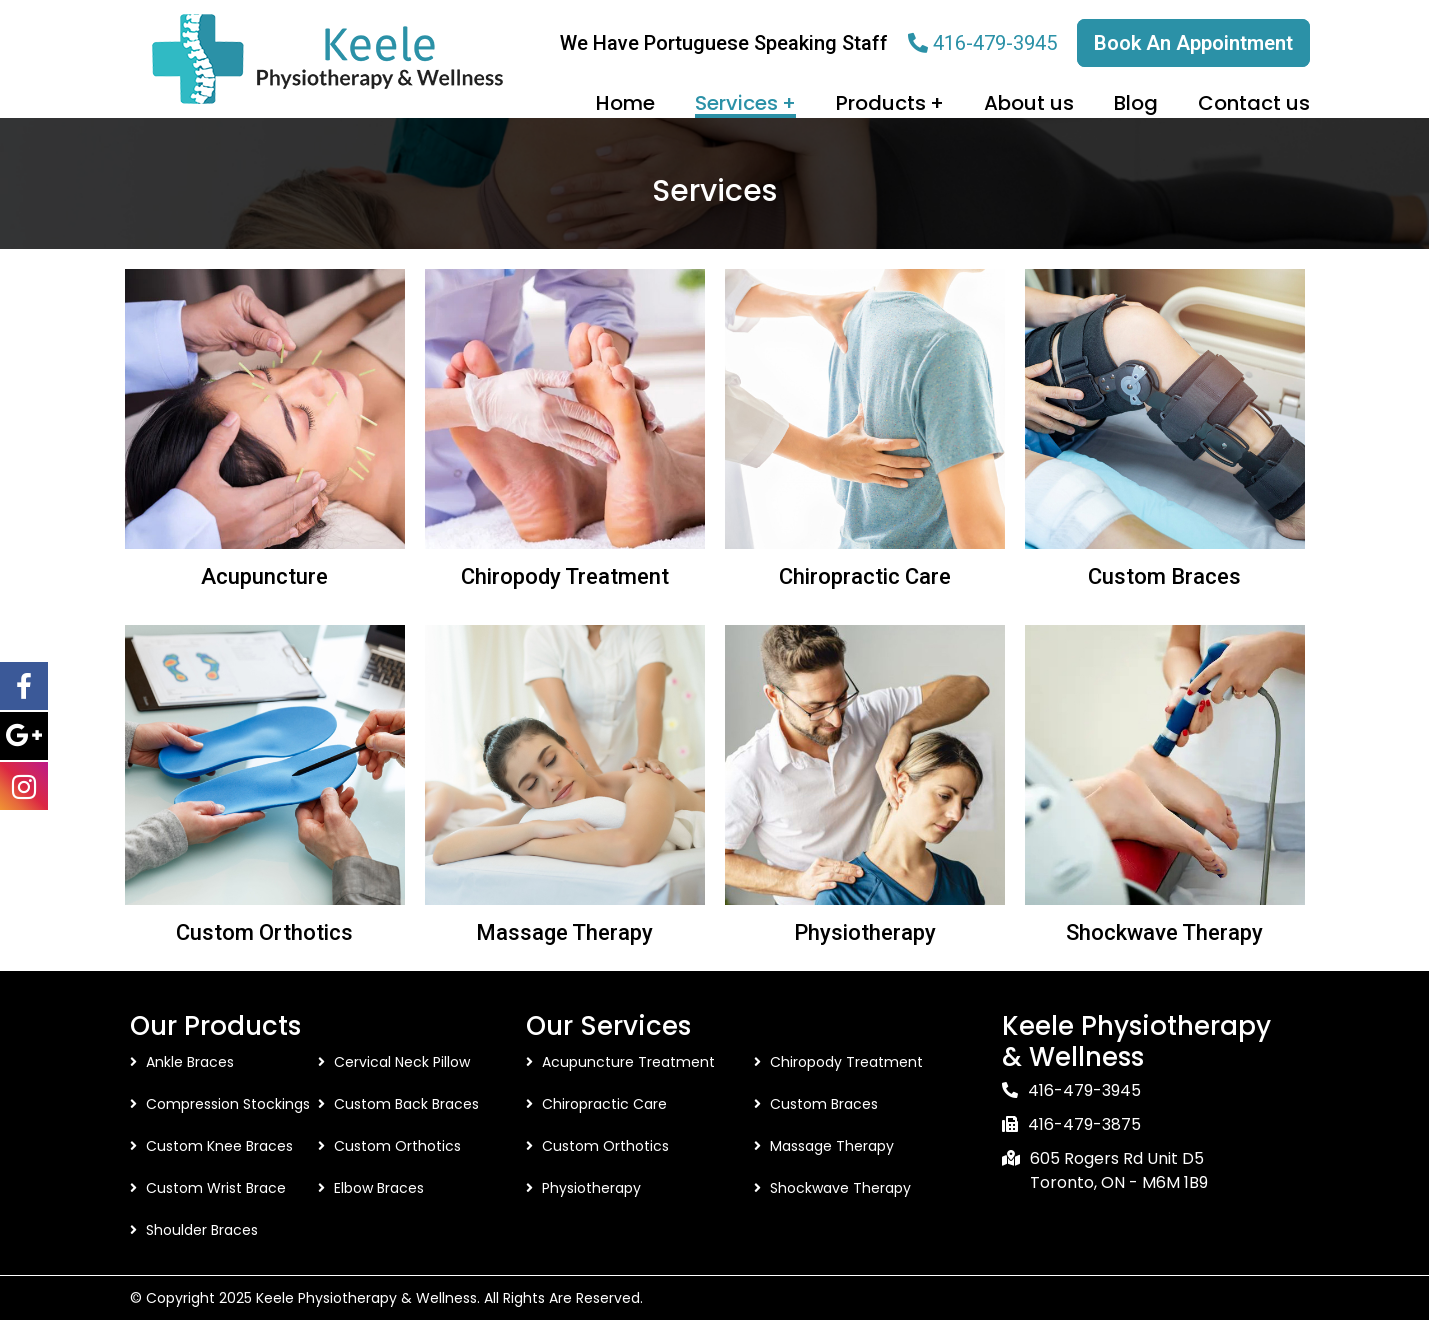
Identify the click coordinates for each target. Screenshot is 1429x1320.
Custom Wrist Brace (216, 1188)
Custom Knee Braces (219, 1146)
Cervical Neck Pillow (402, 1062)
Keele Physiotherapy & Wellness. (368, 1298)
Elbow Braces (379, 1188)
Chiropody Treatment (565, 576)
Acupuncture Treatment (628, 1062)
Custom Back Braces (406, 1104)
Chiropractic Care (865, 576)
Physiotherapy (865, 932)
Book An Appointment (1193, 43)
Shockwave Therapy (1164, 932)
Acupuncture (264, 576)
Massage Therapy (564, 932)
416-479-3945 (995, 43)
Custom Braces (1164, 576)
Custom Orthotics (264, 932)
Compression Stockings (228, 1104)
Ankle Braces (190, 1062)
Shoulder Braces (202, 1230)
